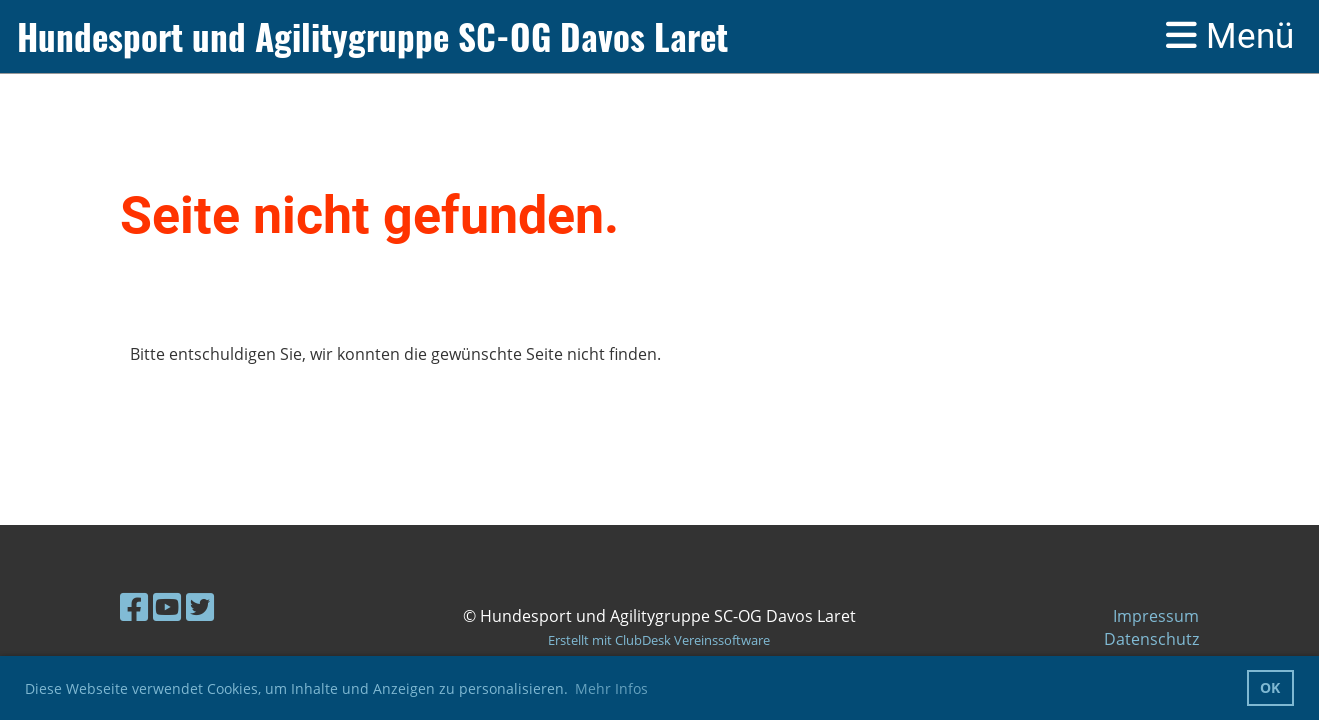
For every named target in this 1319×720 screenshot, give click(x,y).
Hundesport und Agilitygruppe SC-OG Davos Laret (372, 36)
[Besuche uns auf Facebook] (134, 606)
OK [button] (1270, 687)
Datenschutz (1151, 639)
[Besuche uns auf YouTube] (167, 606)
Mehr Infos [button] (611, 688)
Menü (1230, 36)
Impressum (1156, 616)
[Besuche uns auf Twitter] (200, 606)
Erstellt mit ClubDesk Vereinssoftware (659, 640)
